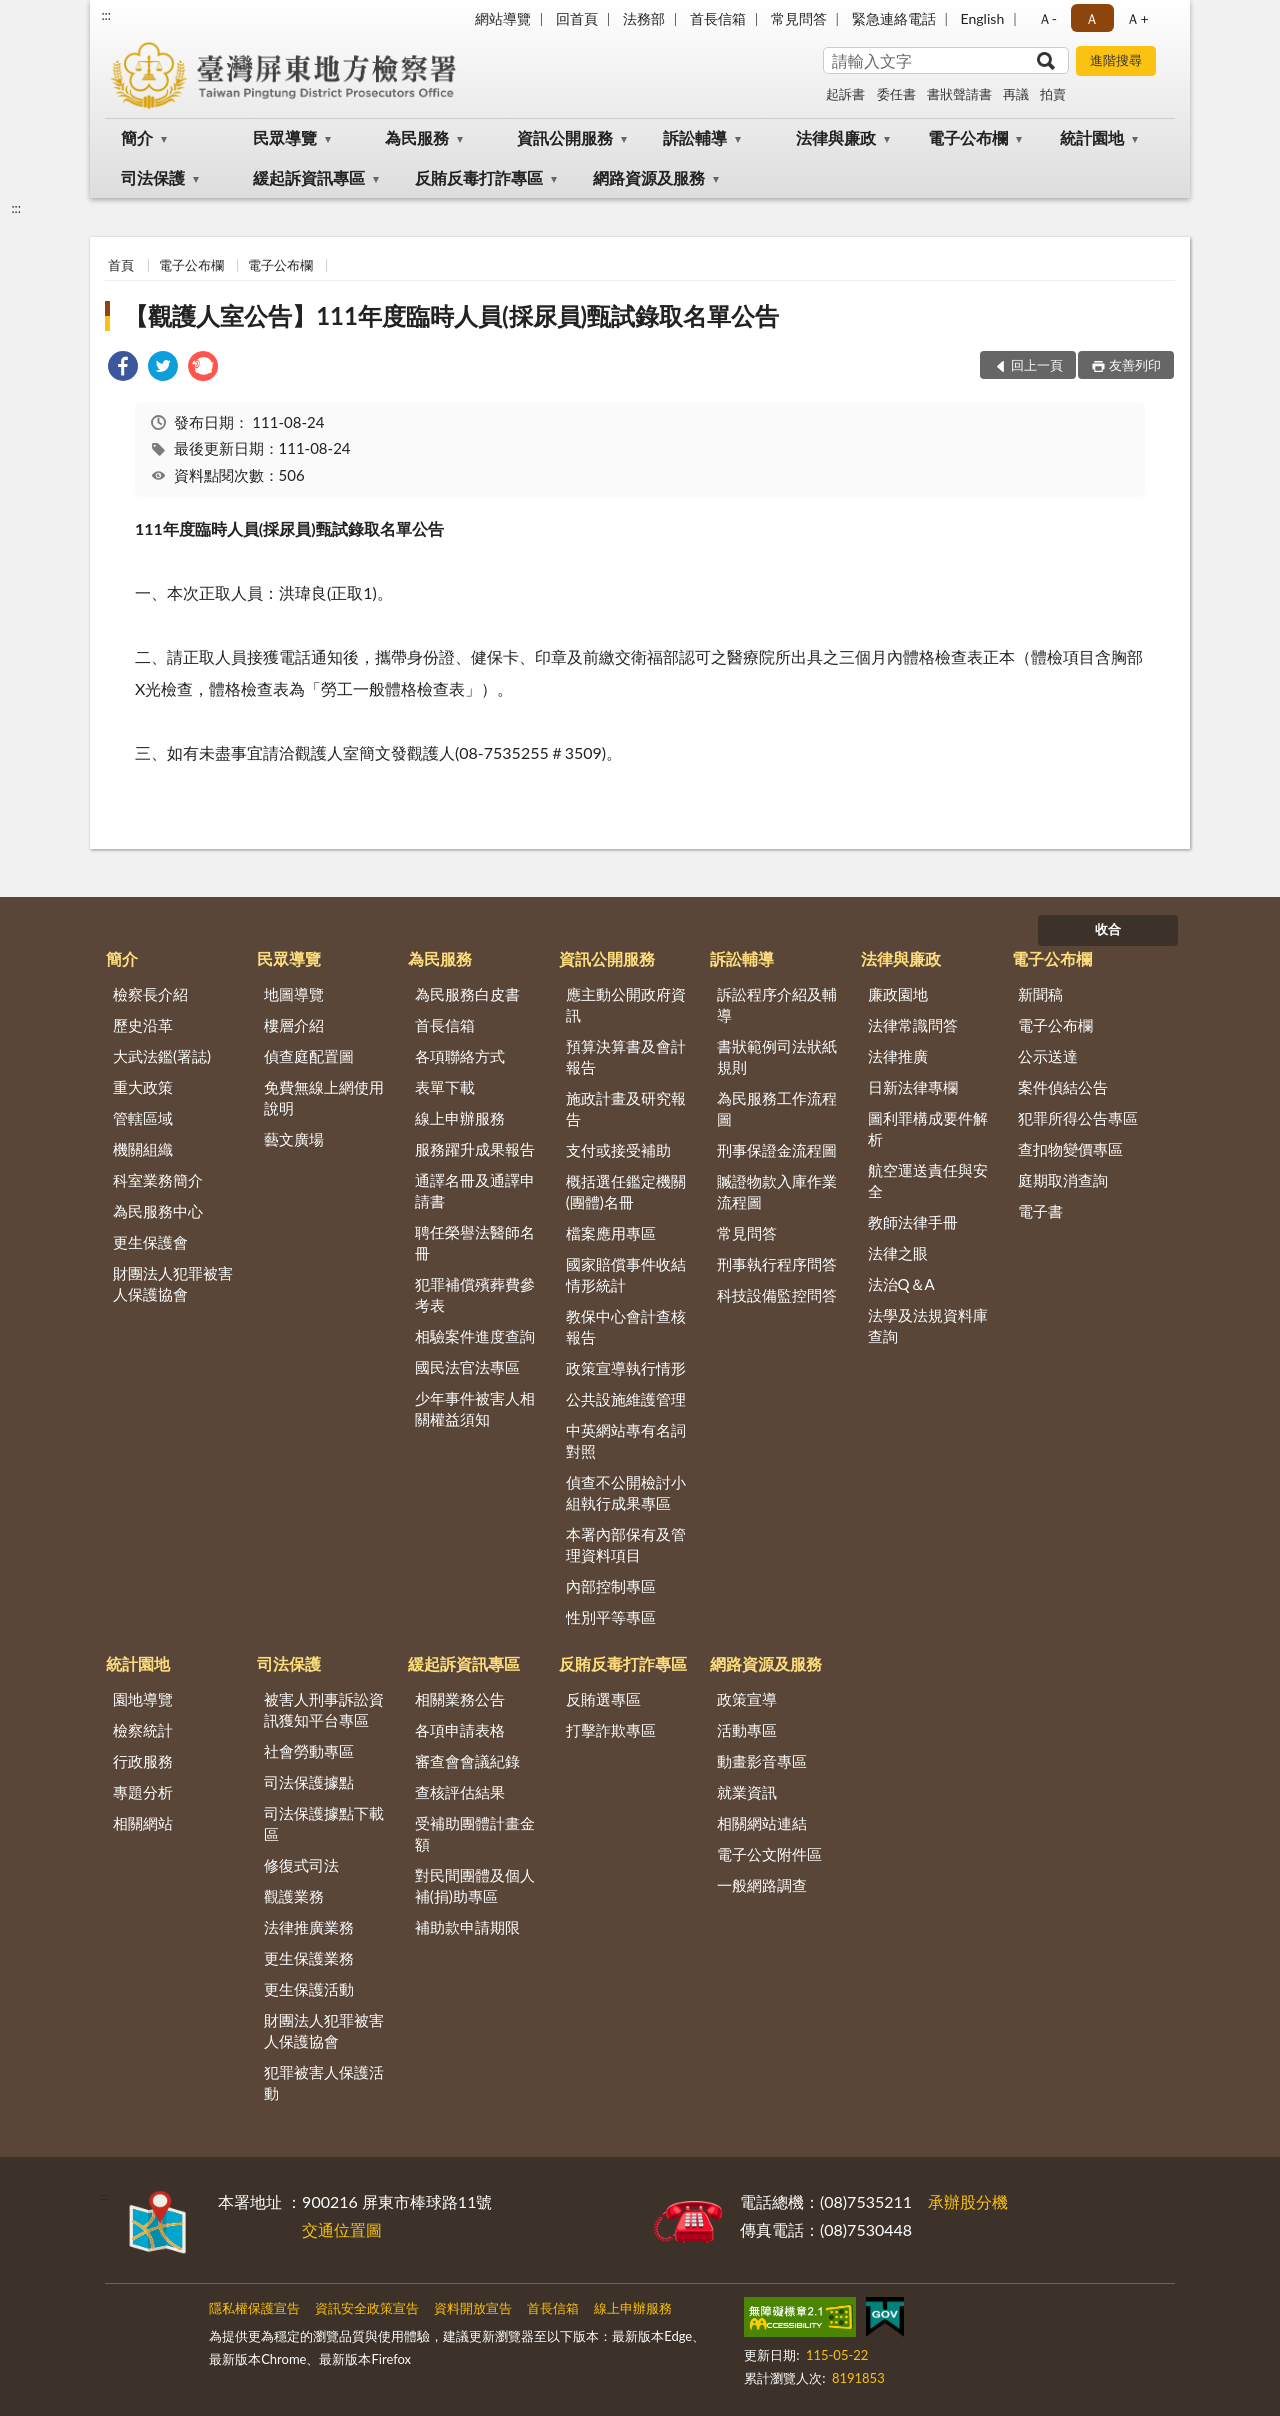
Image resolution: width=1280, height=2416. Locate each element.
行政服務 (143, 1761)
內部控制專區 (611, 1586)
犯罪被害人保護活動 (324, 2082)
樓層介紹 (294, 1025)
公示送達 (1048, 1056)
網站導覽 (503, 18)
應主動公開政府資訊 (626, 1004)
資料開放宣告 (473, 2308)
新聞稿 (1040, 994)
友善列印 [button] (1135, 365)
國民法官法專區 (467, 1367)
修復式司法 (301, 1865)
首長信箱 (718, 18)
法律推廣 (898, 1056)
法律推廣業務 (309, 1927)
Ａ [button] (1092, 18)
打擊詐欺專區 (611, 1730)
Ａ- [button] (1047, 18)
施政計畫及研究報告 (626, 1108)
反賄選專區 (603, 1699)
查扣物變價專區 (1070, 1149)
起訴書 (845, 94)
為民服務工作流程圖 (777, 1108)
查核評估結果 (460, 1792)
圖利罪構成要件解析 (928, 1128)
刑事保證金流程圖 (777, 1150)
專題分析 (143, 1792)
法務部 (644, 18)
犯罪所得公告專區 (1078, 1118)
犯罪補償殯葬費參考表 (475, 1294)
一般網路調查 (762, 1885)
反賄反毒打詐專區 (479, 177)
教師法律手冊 (913, 1222)
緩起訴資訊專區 (309, 177)
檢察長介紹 (150, 994)
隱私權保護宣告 (254, 2308)
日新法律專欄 (913, 1087)
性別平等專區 (611, 1617)
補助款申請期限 (467, 1927)
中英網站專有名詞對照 (626, 1440)
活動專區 (747, 1730)
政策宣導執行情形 (626, 1368)
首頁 (121, 265)
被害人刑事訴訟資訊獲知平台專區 (324, 1709)
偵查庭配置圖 (309, 1056)
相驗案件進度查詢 (475, 1336)
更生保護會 (150, 1242)
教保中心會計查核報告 (626, 1326)
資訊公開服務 (565, 137)
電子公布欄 (968, 137)
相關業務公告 (460, 1699)
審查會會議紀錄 (467, 1761)
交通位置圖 (342, 2229)
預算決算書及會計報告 (626, 1056)
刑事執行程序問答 (777, 1264)
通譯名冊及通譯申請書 (475, 1190)
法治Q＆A (901, 1284)
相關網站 (143, 1823)
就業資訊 (747, 1792)
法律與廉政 (836, 137)
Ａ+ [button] (1137, 18)
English (983, 18)
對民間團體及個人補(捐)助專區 (475, 1885)
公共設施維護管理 (626, 1399)
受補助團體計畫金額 (475, 1833)
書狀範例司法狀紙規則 (777, 1056)
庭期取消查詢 (1063, 1180)
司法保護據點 (309, 1782)
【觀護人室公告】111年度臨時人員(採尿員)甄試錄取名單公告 (451, 315)
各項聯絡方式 (460, 1056)
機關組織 (143, 1149)
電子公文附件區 (769, 1854)
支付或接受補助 (618, 1150)
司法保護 (153, 177)
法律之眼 (898, 1253)
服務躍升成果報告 (475, 1149)
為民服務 (417, 137)
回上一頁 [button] (1037, 365)
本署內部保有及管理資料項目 (626, 1544)
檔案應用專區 (611, 1233)
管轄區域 (143, 1118)
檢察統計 (143, 1730)
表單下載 (445, 1087)
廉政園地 (898, 994)
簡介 (137, 137)
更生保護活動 (309, 1989)
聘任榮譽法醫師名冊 (475, 1242)
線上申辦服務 (460, 1118)
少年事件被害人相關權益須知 (475, 1408)
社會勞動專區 (309, 1751)
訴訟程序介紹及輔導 (777, 1004)
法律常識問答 (913, 1025)
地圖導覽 (294, 994)
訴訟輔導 (695, 137)
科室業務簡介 (158, 1180)
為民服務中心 (158, 1211)
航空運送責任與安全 (928, 1180)
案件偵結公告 (1063, 1087)
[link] (123, 368)
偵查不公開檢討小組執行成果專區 (626, 1492)
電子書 (1040, 1211)
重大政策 (143, 1087)
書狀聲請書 (959, 94)
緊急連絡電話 (894, 18)
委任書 (896, 94)
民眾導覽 (285, 137)
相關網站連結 (762, 1823)
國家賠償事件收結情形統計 (626, 1274)
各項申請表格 (460, 1730)
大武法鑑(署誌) (162, 1056)
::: (106, 15)
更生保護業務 (309, 1958)
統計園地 (1092, 137)
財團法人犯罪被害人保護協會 (173, 1283)
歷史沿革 (143, 1025)
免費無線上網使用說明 (324, 1097)
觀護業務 (294, 1896)
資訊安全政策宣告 (367, 2308)
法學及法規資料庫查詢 (928, 1325)
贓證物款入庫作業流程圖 (777, 1191)
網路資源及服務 (649, 177)
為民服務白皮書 (467, 994)
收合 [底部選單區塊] (1108, 929)
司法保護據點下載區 (324, 1823)
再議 (1016, 94)
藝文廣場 (294, 1139)
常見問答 (799, 18)
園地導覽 (143, 1699)
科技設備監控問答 (777, 1295)
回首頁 (577, 18)
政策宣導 (747, 1699)
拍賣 (1053, 94)
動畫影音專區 (762, 1761)
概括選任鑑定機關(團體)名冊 (626, 1191)
